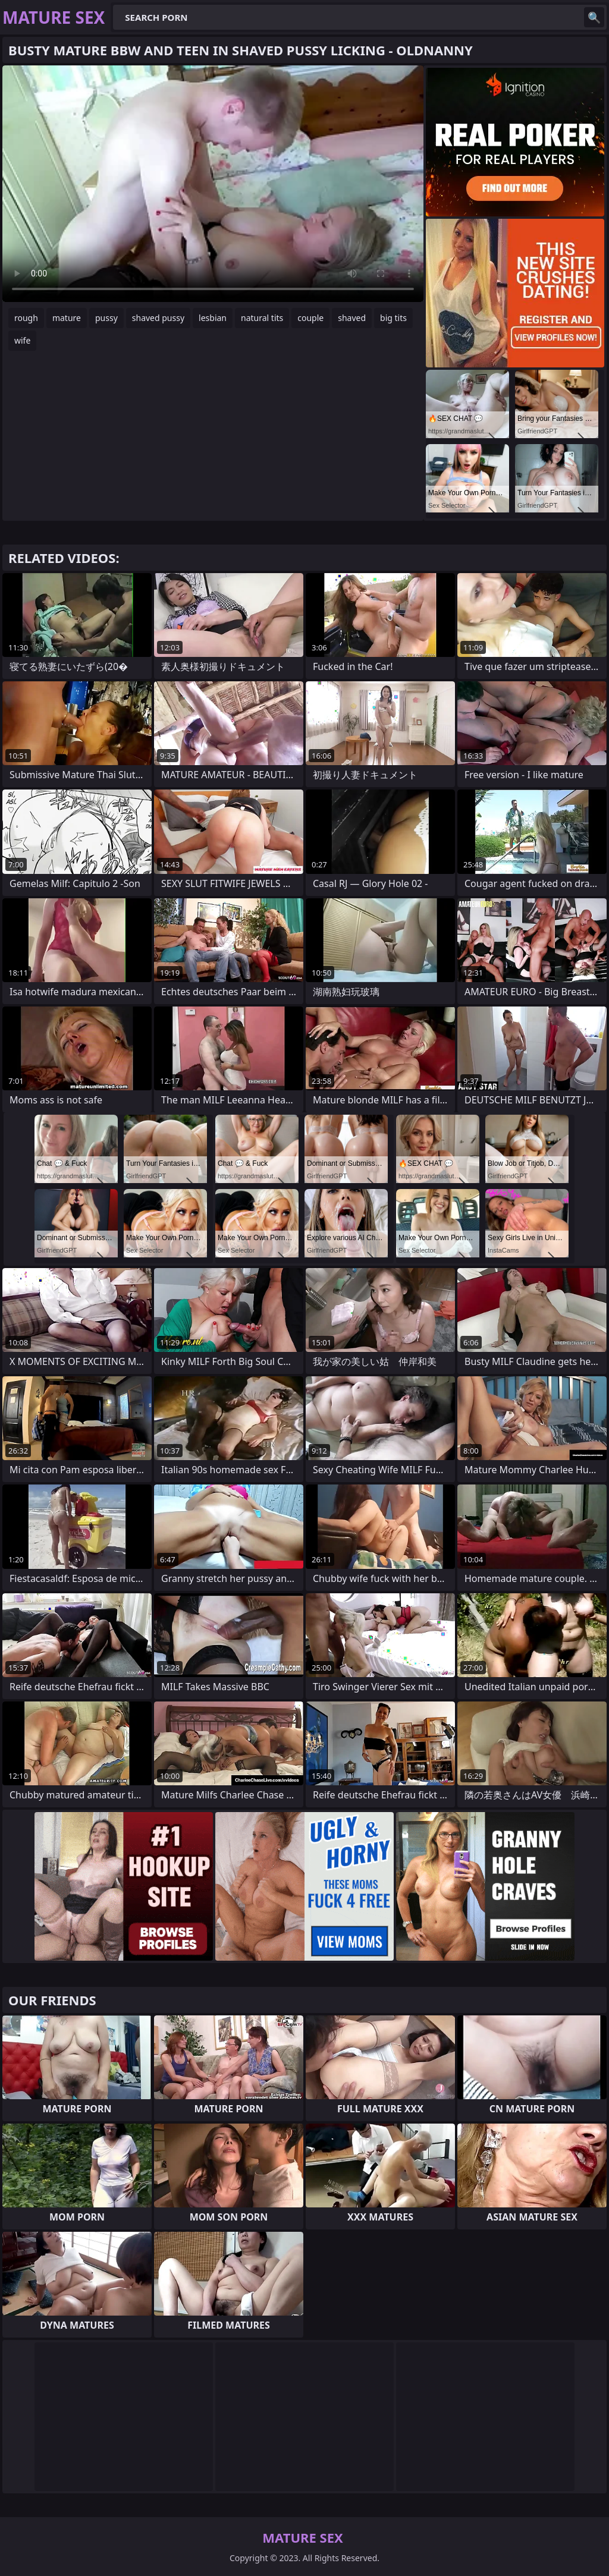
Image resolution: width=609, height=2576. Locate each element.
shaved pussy (158, 317)
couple (310, 317)
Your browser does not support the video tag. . (212, 183)
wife (22, 340)
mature (66, 317)
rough (26, 317)
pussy (106, 317)
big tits (393, 317)
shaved (352, 317)
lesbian (213, 317)
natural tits (262, 317)
